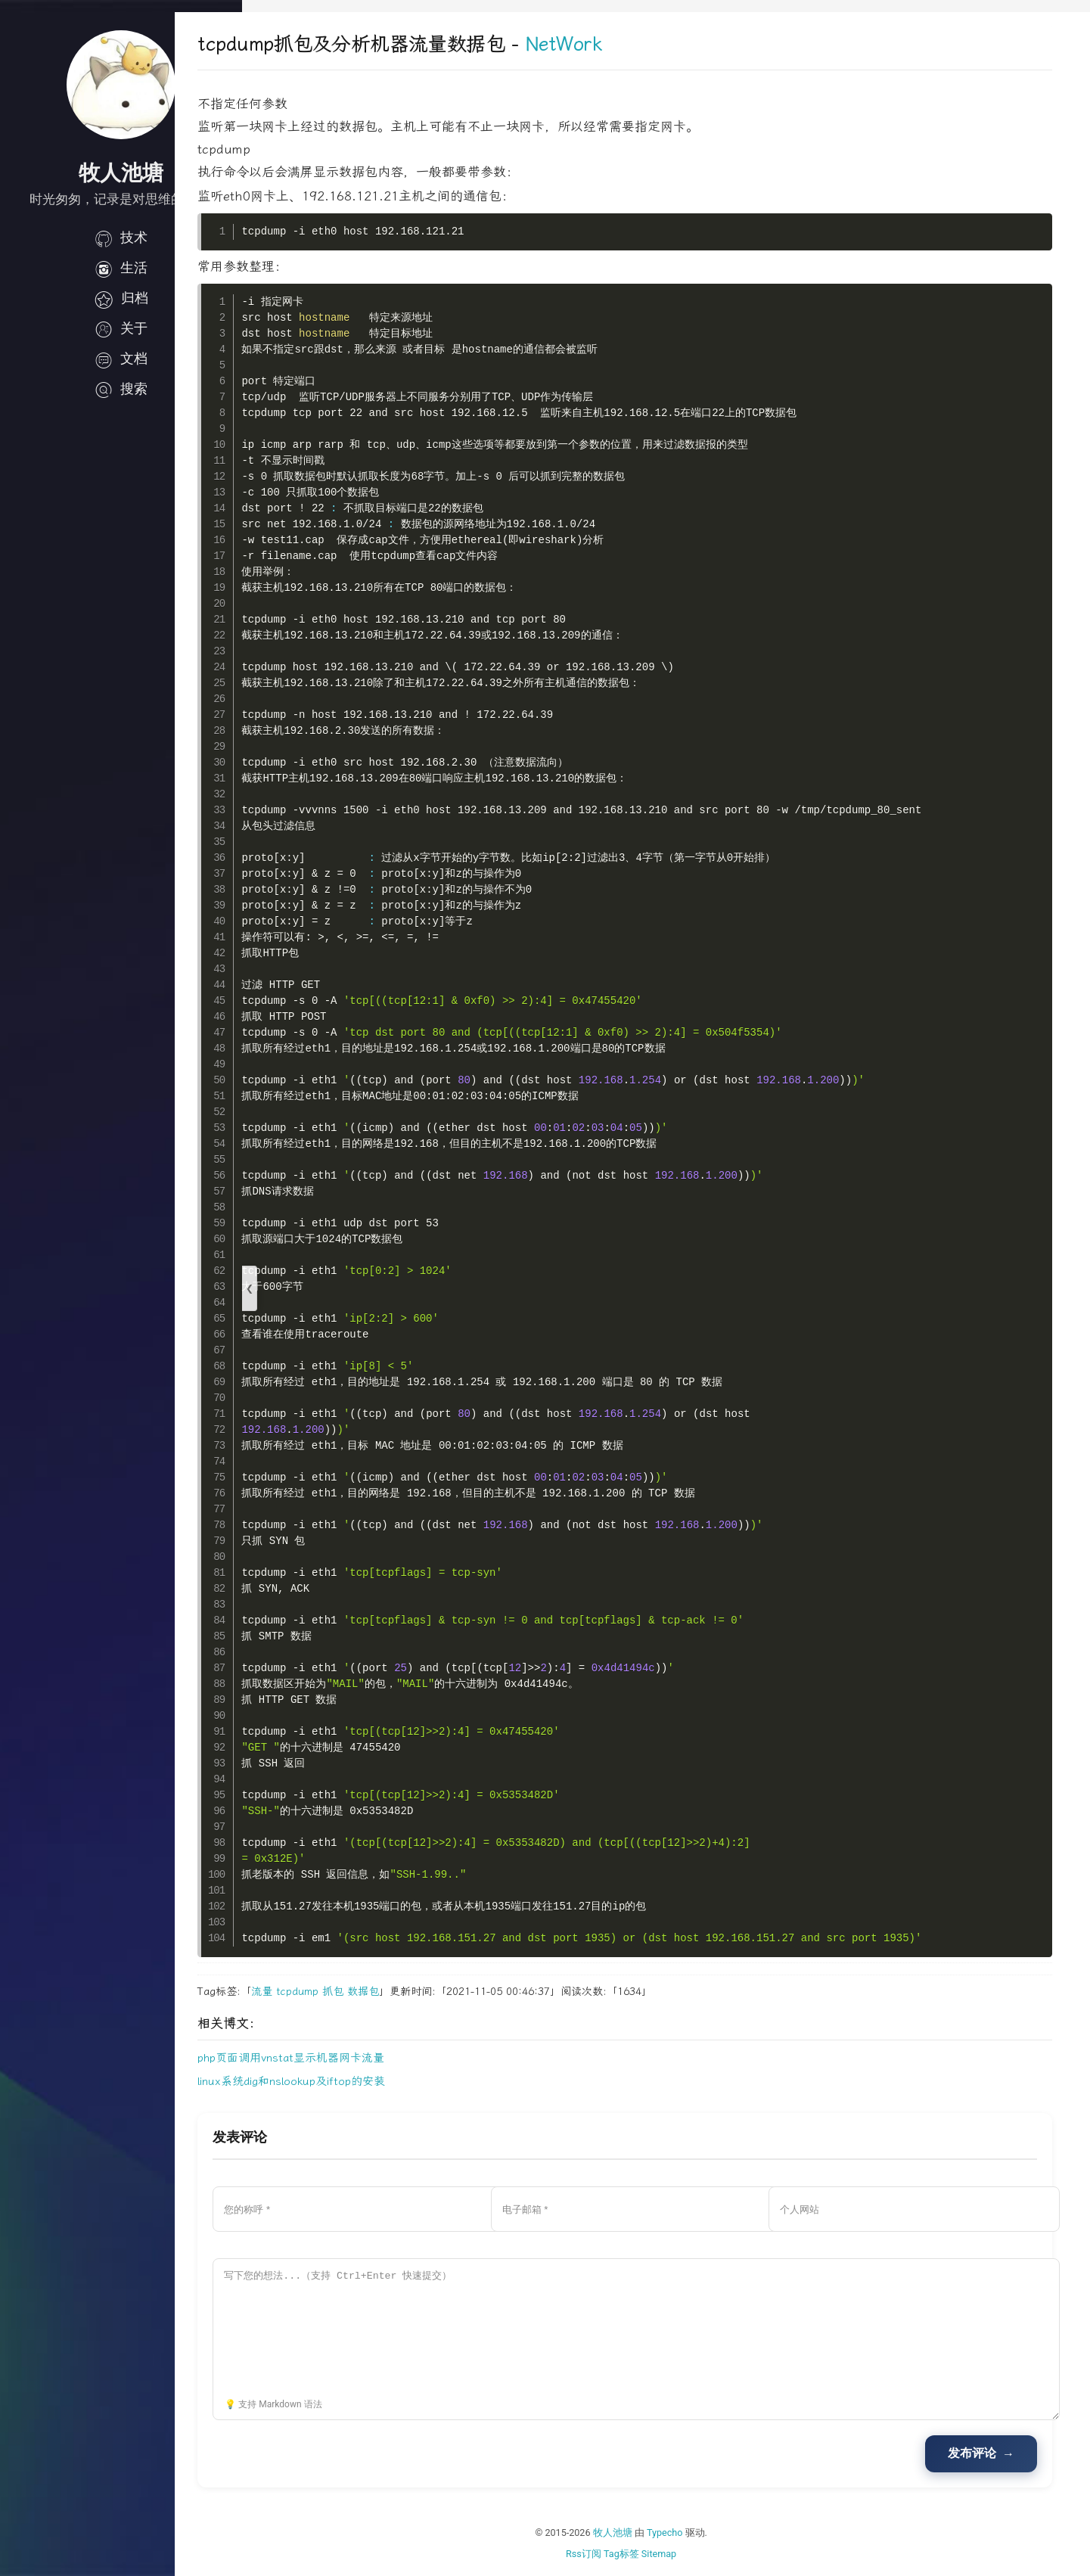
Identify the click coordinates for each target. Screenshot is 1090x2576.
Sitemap (692, 2553)
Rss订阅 (617, 2553)
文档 (121, 358)
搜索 (121, 388)
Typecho (698, 2532)
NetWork (630, 44)
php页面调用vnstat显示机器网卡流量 (358, 2058)
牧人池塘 (646, 2532)
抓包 (400, 1991)
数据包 (430, 1991)
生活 (121, 267)
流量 (329, 1991)
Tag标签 (654, 2553)
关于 (121, 328)
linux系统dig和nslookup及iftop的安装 (358, 2081)
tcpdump (364, 1991)
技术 (121, 237)
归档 (121, 298)
